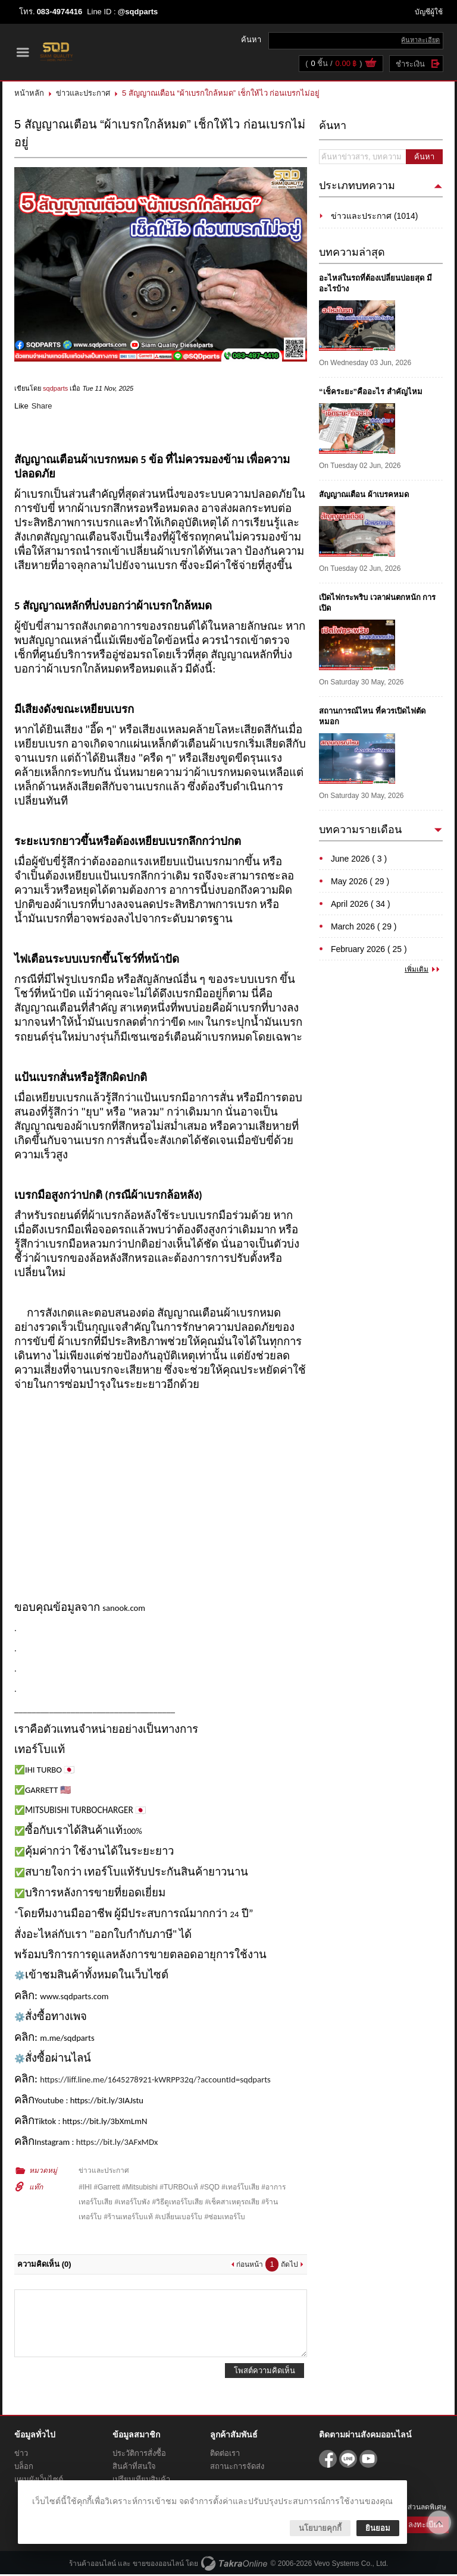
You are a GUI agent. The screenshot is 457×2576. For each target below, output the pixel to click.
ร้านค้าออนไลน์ (92, 2565)
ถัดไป (289, 2266)
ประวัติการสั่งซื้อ (139, 2455)
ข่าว (21, 2455)
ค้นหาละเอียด (419, 40)
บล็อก (23, 2468)
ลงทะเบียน (425, 2526)
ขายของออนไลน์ (158, 2565)
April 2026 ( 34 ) (360, 905)
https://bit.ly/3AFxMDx (117, 2143)
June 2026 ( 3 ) (359, 860)
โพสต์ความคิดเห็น (264, 2372)
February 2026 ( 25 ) (369, 950)
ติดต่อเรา (225, 2455)
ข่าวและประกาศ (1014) (374, 217)
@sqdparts (138, 11)
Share (42, 407)
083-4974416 (60, 11)
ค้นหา (424, 157)
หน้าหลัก (29, 94)
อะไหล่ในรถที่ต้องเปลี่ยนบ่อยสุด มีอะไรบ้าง (375, 284)
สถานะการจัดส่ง (237, 2468)
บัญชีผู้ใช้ (429, 12)
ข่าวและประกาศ (83, 94)
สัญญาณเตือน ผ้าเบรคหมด (364, 495)
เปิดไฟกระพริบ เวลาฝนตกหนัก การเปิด (377, 604)
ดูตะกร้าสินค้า (370, 64)
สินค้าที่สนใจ (134, 2468)
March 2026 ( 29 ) (364, 927)
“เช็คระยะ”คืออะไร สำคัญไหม (370, 392)
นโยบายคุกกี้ (320, 2528)
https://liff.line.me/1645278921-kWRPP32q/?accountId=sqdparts (155, 2081)
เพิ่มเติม (416, 970)
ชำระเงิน (409, 64)
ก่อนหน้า (249, 2266)
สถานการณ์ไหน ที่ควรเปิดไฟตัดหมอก (372, 717)
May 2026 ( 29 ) (360, 882)
